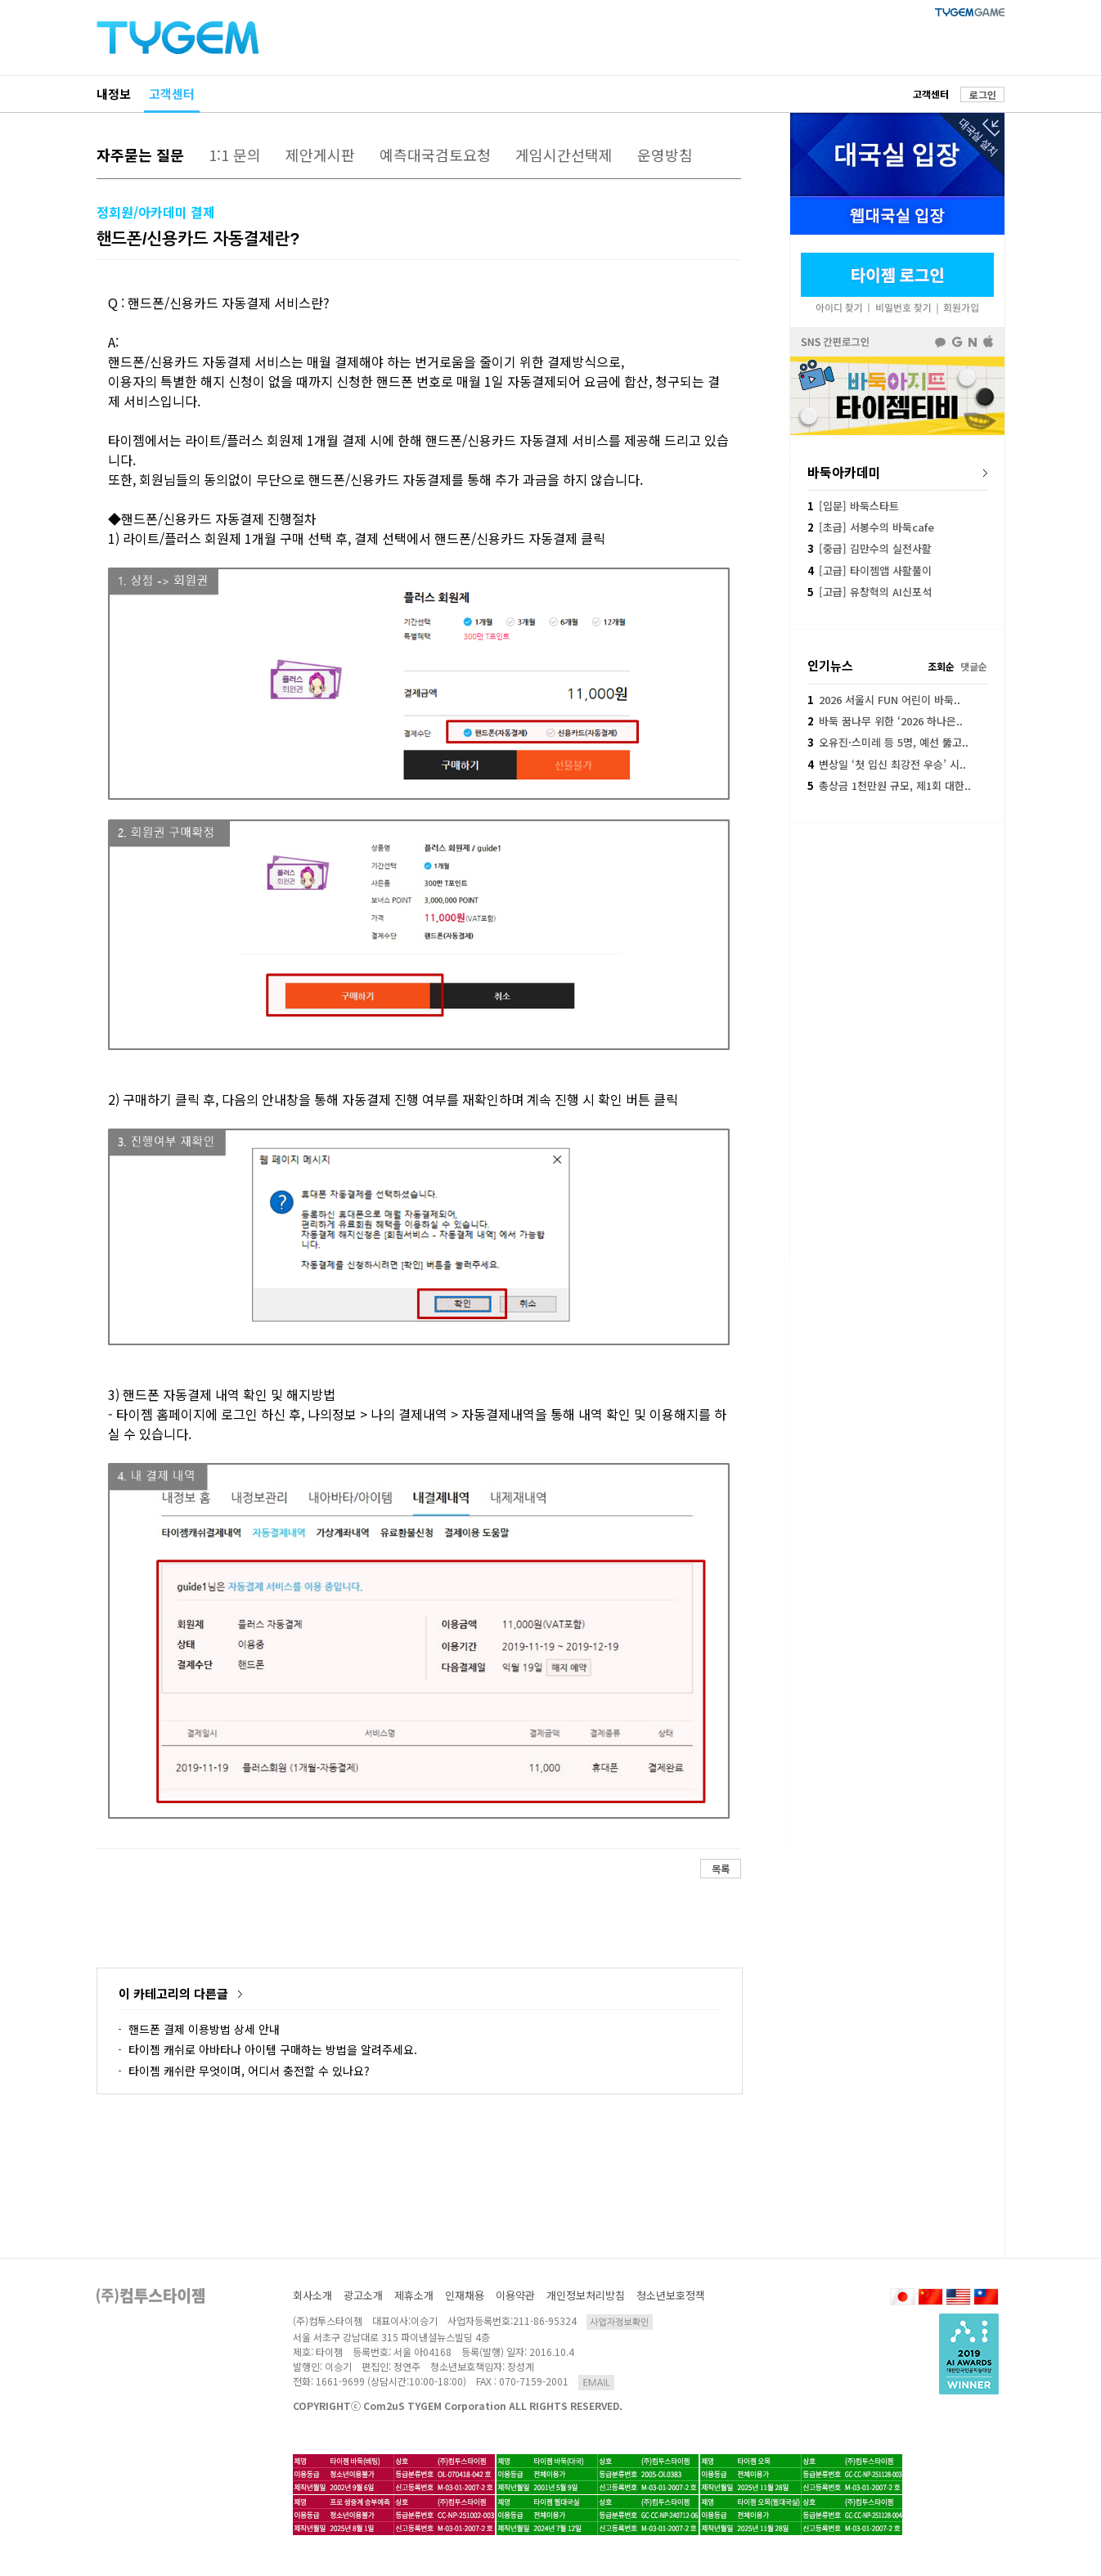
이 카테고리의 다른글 (173, 1993)
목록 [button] (721, 1868)
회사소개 (312, 2295)
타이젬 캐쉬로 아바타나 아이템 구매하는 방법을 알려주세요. (272, 2049)
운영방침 (665, 154)
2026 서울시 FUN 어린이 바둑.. (883, 699)
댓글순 (973, 666)
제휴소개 (414, 2295)
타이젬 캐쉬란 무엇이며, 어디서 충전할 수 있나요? (249, 2070)
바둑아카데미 (844, 472)
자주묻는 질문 (140, 154)
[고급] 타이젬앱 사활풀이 (869, 570)
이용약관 (515, 2295)
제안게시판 (320, 154)
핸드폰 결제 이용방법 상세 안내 (204, 2029)
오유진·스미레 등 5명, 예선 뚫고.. (887, 742)
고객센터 (172, 93)
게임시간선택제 (564, 154)
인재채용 (464, 2295)
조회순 (941, 666)
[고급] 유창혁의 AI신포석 (869, 591)
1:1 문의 (235, 154)
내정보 (114, 93)
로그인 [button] (982, 94)
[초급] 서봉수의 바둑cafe (870, 527)
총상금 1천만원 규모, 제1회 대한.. (889, 785)
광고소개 (363, 2295)
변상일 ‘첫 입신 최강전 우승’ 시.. (886, 764)
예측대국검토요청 (435, 154)
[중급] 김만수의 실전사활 (869, 548)
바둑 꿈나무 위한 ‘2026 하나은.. (885, 721)
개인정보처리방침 (585, 2295)
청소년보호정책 (670, 2295)
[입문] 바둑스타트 (853, 506)
